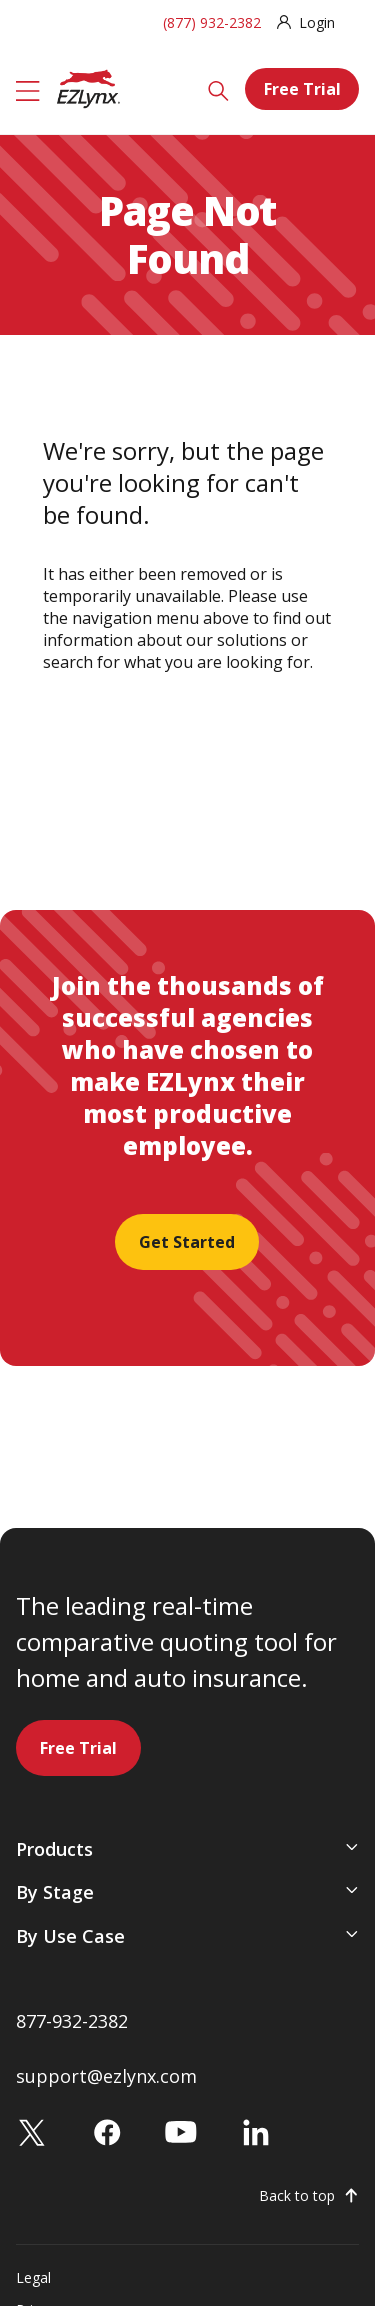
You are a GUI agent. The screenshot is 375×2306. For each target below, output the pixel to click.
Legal (33, 2277)
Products (54, 1849)
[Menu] (28, 89)
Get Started (187, 1242)
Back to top (297, 2196)
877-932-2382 (72, 2021)
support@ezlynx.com (106, 2076)
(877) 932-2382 (212, 22)
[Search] (218, 89)
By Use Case (70, 1936)
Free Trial (302, 89)
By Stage (55, 1892)
